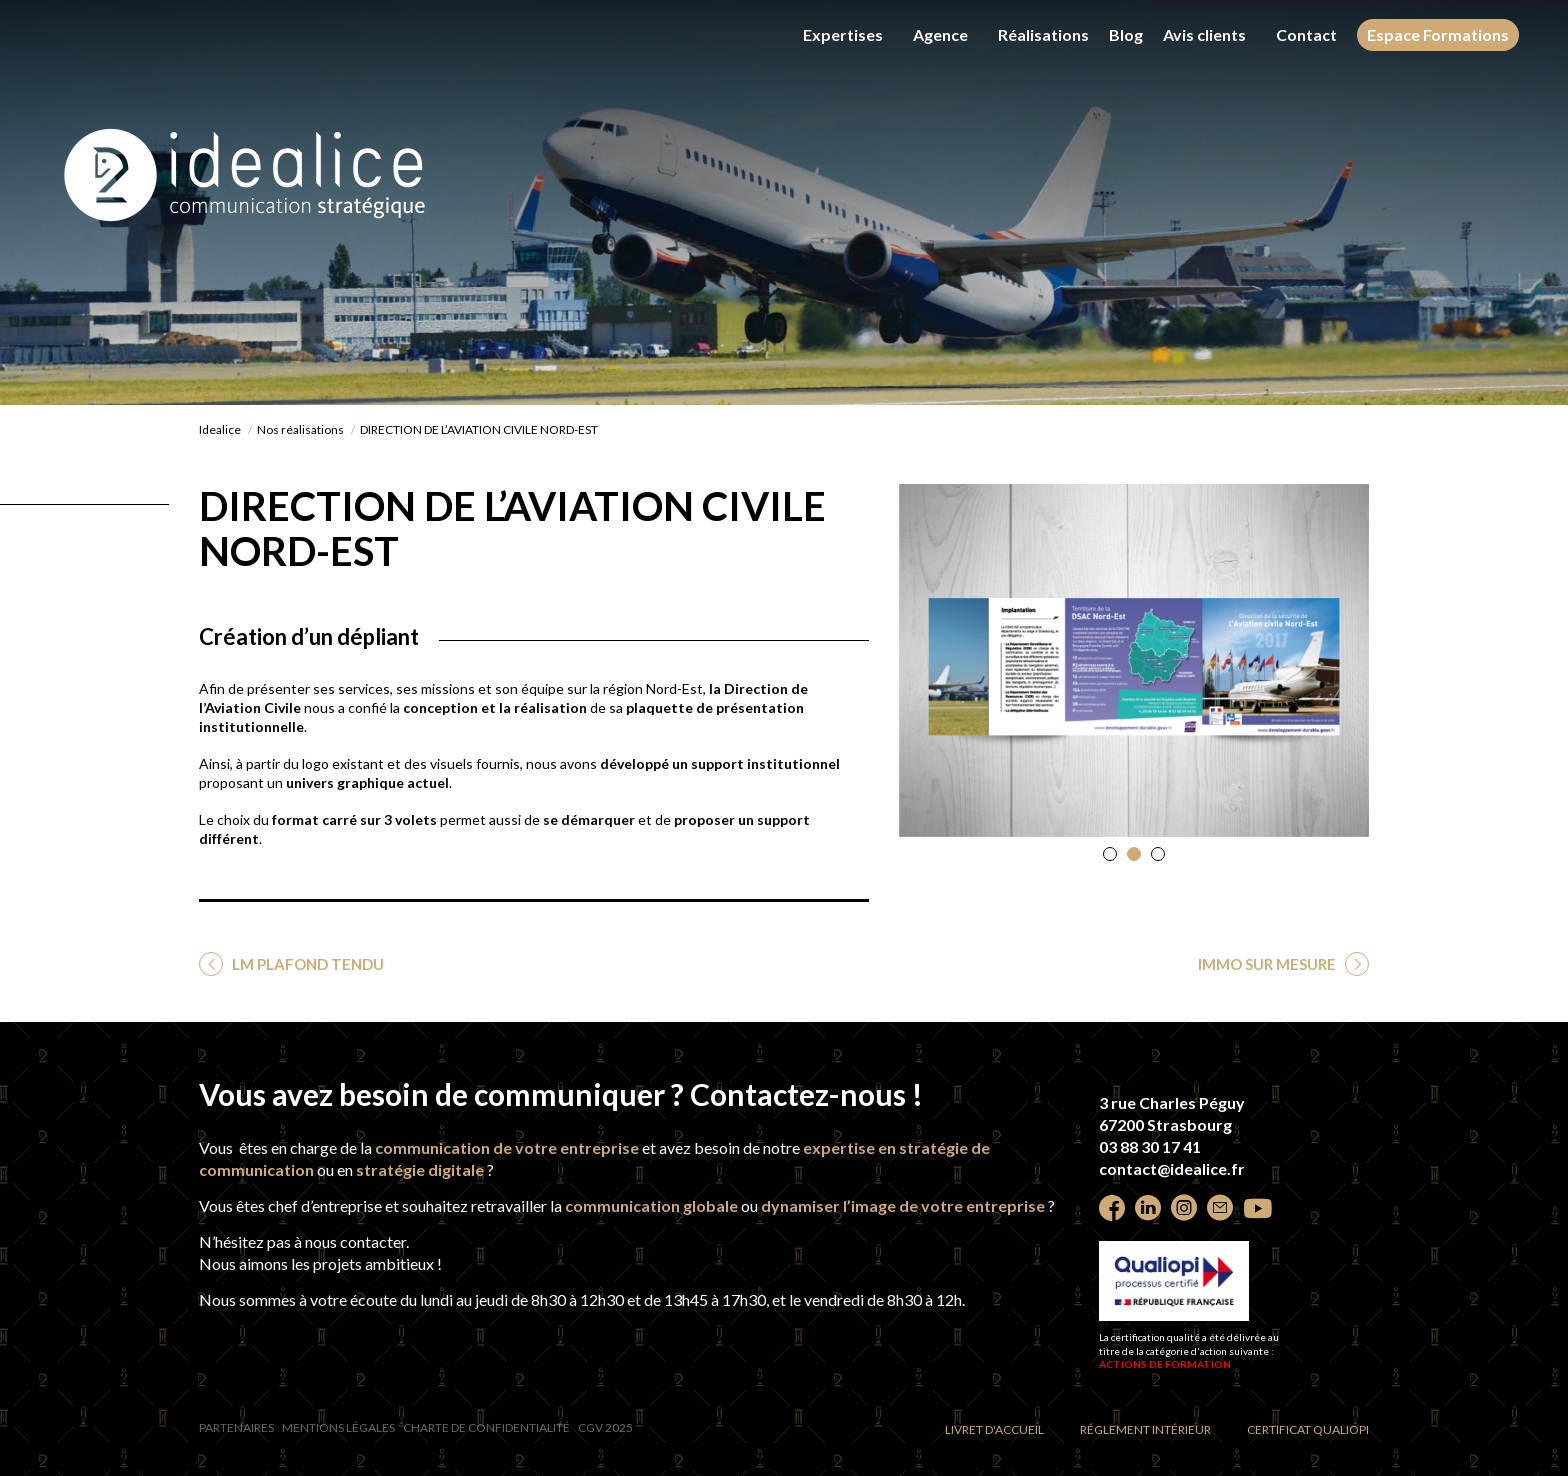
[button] (1110, 854)
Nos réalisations (300, 429)
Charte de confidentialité (486, 1427)
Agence (940, 34)
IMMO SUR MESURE (1268, 964)
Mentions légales (338, 1427)
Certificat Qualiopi (1308, 1429)
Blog (1126, 35)
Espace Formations (1438, 34)
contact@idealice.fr (1172, 1168)
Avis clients (1204, 34)
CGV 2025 (605, 1427)
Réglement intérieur (1145, 1429)
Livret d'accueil (994, 1429)
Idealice (220, 429)
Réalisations (1043, 34)
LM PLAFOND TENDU (306, 964)
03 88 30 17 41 (1150, 1146)
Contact (1306, 34)
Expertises (843, 34)
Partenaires (236, 1427)
